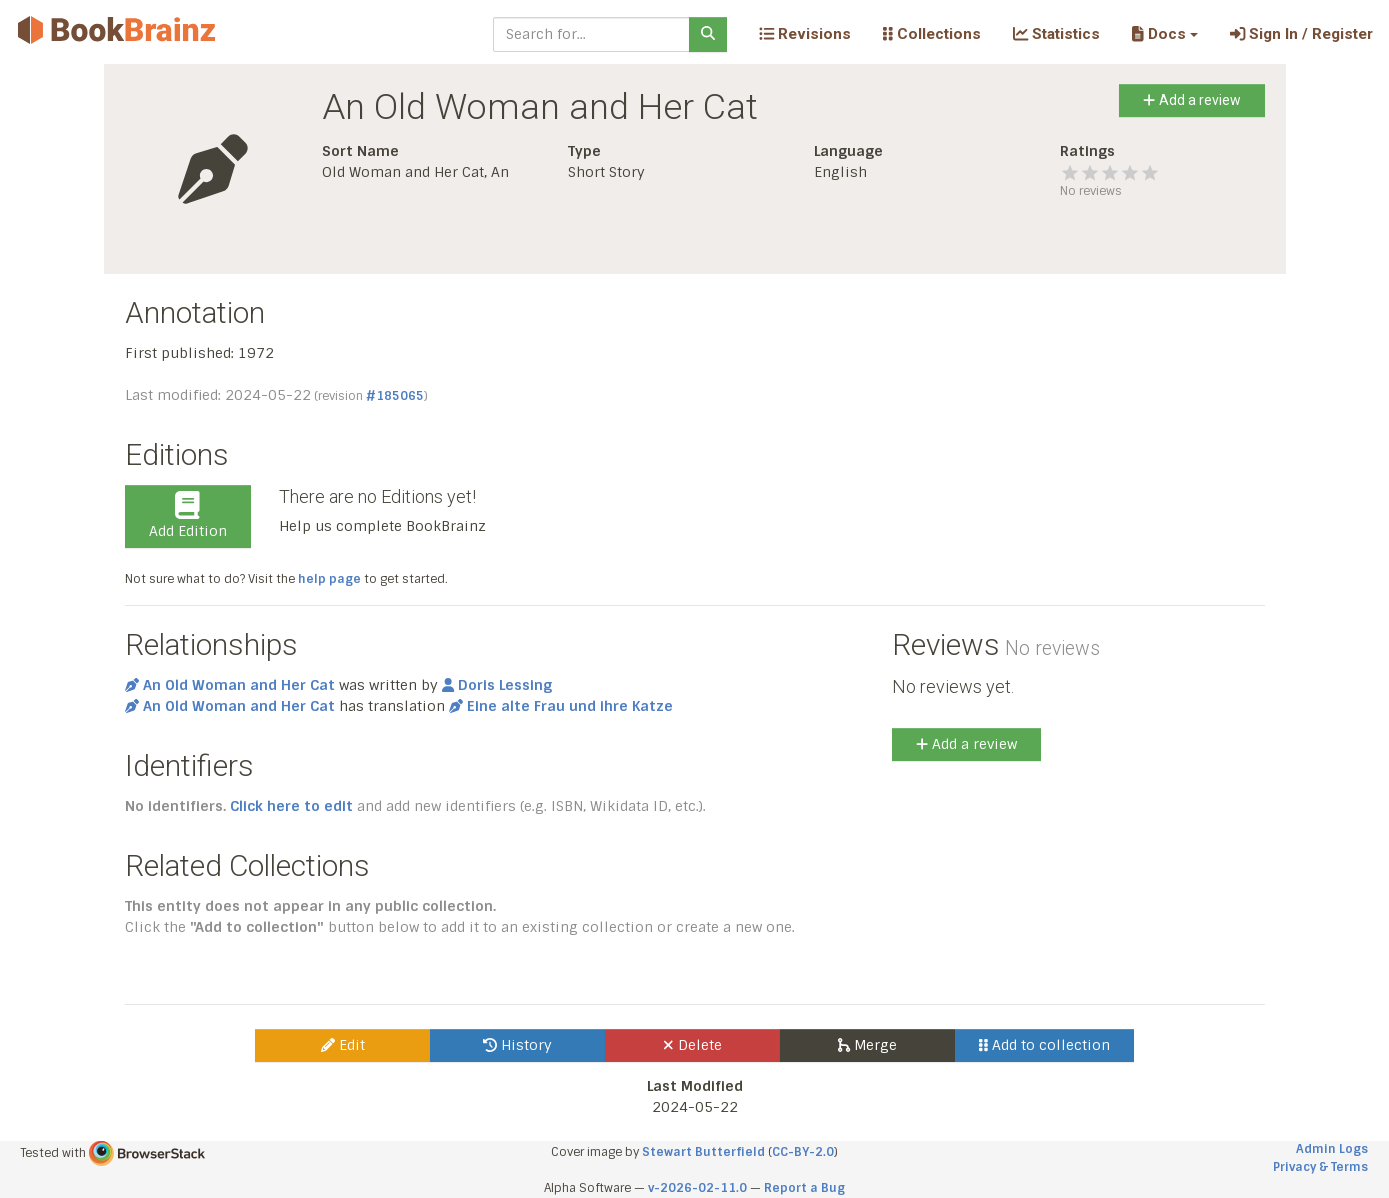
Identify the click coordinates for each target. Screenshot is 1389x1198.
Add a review (1191, 100)
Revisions (805, 34)
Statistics (1056, 34)
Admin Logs (1332, 1149)
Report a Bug (804, 1188)
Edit (343, 1045)
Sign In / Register (1301, 34)
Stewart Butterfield (703, 1152)
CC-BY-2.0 (803, 1152)
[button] (1164, 34)
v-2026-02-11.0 (697, 1188)
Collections (932, 34)
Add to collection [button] (1044, 1045)
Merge (867, 1045)
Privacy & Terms (1320, 1167)
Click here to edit (291, 806)
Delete (692, 1045)
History (517, 1045)
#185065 (395, 396)
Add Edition (188, 516)
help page (329, 579)
